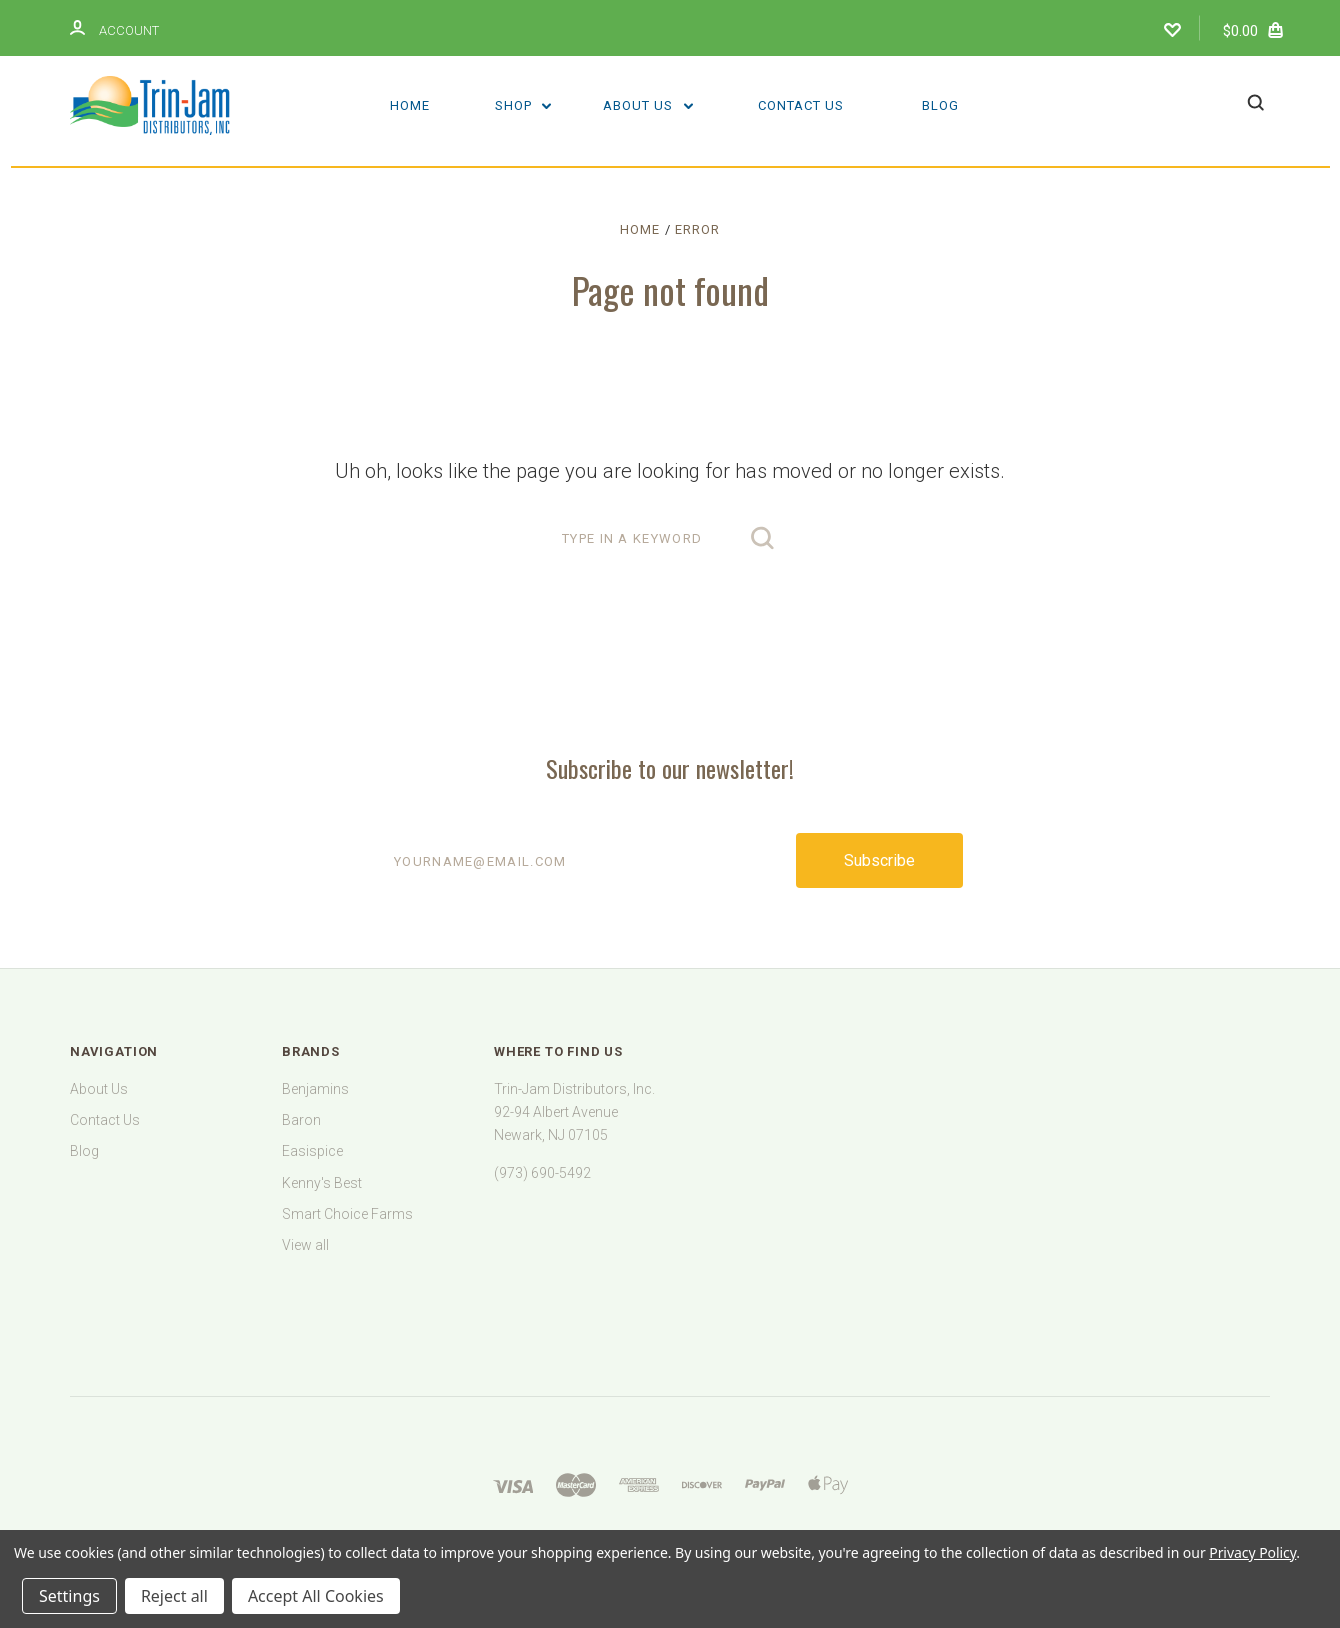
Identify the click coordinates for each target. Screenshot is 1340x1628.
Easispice (312, 1151)
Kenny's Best (322, 1183)
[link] (670, 1302)
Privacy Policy (1252, 1552)
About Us (648, 105)
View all (305, 1245)
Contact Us (801, 105)
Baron (301, 1120)
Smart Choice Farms (347, 1214)
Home (410, 105)
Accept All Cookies (316, 1596)
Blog (940, 105)
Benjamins (315, 1089)
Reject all (174, 1596)
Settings (69, 1596)
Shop (523, 105)
